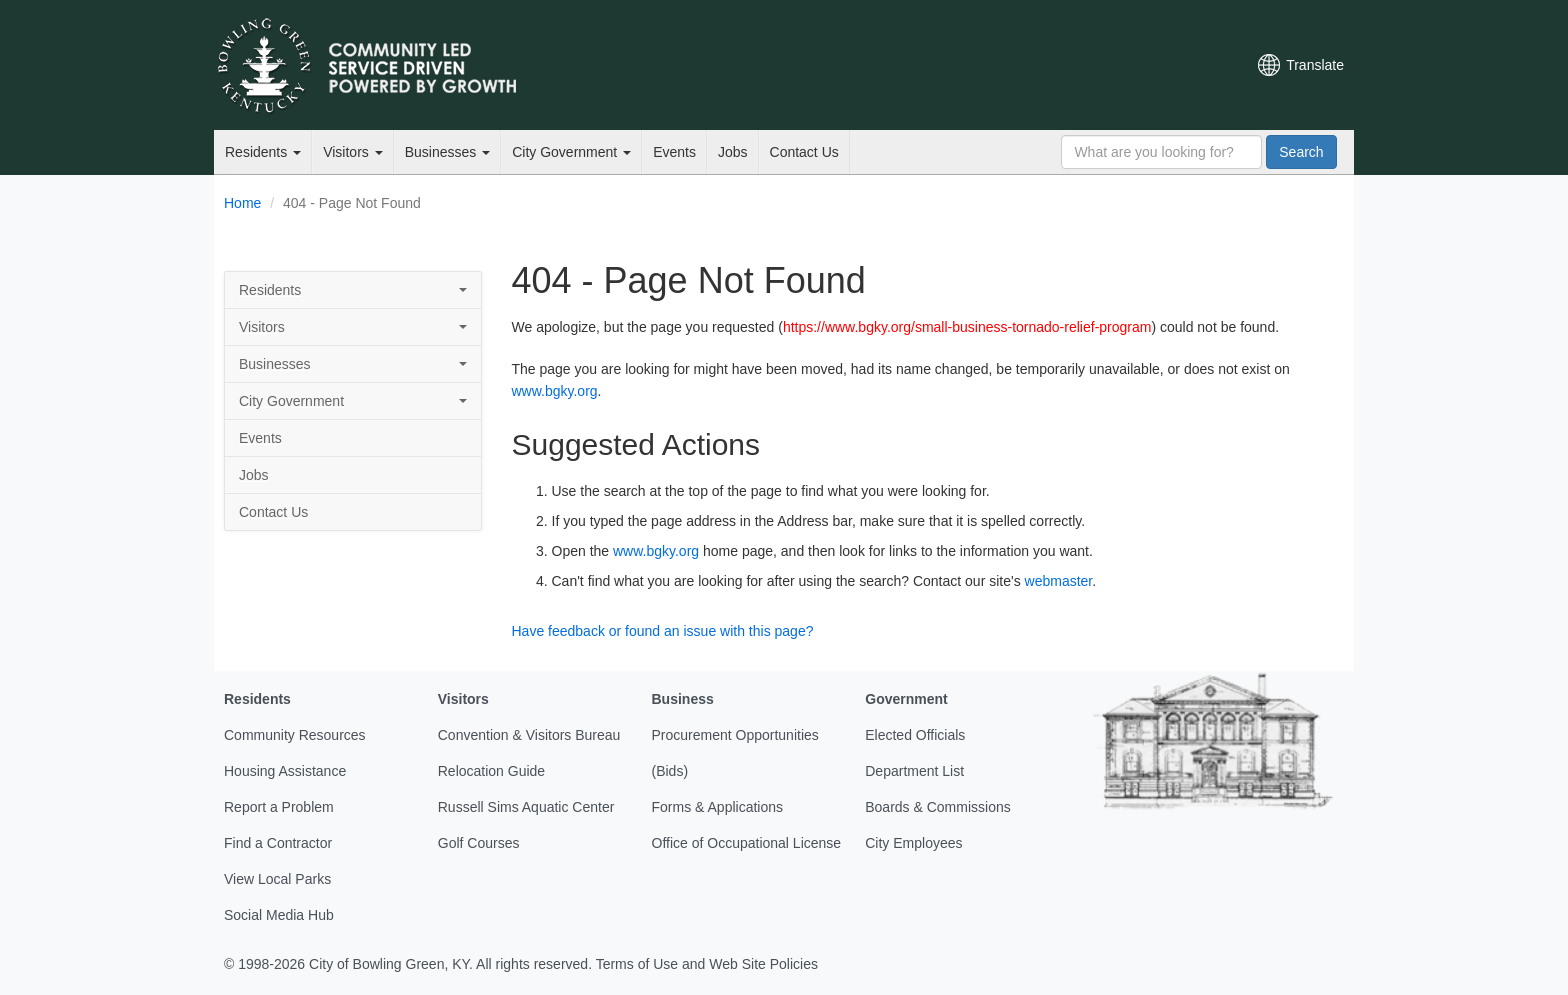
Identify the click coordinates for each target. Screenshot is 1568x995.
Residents (263, 152)
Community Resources (295, 735)
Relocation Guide (491, 771)
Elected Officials (915, 735)
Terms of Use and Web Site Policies (707, 964)
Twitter (1053, 65)
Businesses (447, 152)
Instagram (1155, 65)
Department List (914, 771)
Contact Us (804, 152)
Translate (1315, 65)
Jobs (733, 152)
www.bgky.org (555, 391)
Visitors (353, 152)
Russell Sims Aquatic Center (526, 807)
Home (242, 203)
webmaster (1059, 581)
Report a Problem (279, 807)
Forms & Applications (718, 807)
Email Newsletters (1020, 65)
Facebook (1087, 65)
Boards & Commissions (938, 807)
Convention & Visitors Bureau (529, 735)
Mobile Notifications (1189, 65)
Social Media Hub (279, 915)
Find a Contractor (278, 843)
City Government (571, 152)
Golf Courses (479, 843)
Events (674, 152)
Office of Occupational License (747, 843)
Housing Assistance (285, 771)
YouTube (1121, 65)
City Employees (913, 843)
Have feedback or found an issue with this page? (663, 631)
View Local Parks (277, 879)
